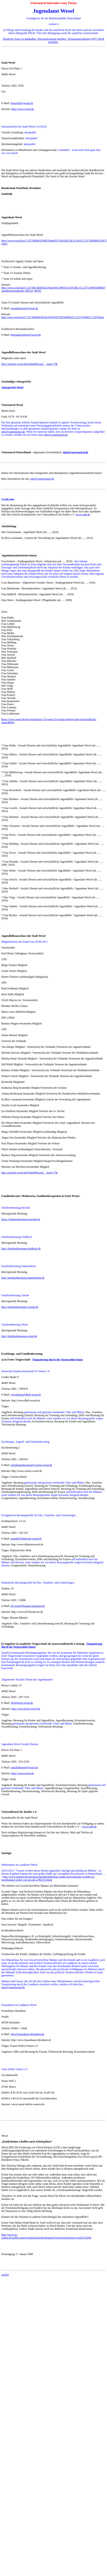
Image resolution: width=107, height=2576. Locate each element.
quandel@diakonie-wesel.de (26, 1538)
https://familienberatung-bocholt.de (20, 1219)
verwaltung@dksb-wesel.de (26, 1394)
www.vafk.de (82, 514)
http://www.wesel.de (22, 109)
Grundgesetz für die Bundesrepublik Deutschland (53, 18)
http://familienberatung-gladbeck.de (21, 1248)
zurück (5, 2274)
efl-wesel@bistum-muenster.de (28, 1606)
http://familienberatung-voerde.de (19, 1307)
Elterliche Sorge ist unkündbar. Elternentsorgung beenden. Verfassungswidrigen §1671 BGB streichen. (53, 40)
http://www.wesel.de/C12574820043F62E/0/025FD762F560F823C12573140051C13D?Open (52, 317)
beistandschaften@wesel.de (26, 334)
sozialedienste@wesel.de (24, 308)
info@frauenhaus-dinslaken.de (27, 2034)
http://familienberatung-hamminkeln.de (23, 1277)
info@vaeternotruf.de (13, 431)
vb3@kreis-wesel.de (22, 1702)
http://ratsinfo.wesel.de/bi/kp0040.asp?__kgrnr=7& (29, 364)
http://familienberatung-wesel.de (19, 1336)
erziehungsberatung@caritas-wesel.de (31, 1465)
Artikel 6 (53, 24)
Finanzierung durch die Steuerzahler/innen (57, 1359)
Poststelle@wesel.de (22, 103)
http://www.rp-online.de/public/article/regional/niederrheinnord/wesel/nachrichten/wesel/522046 (46, 2236)
